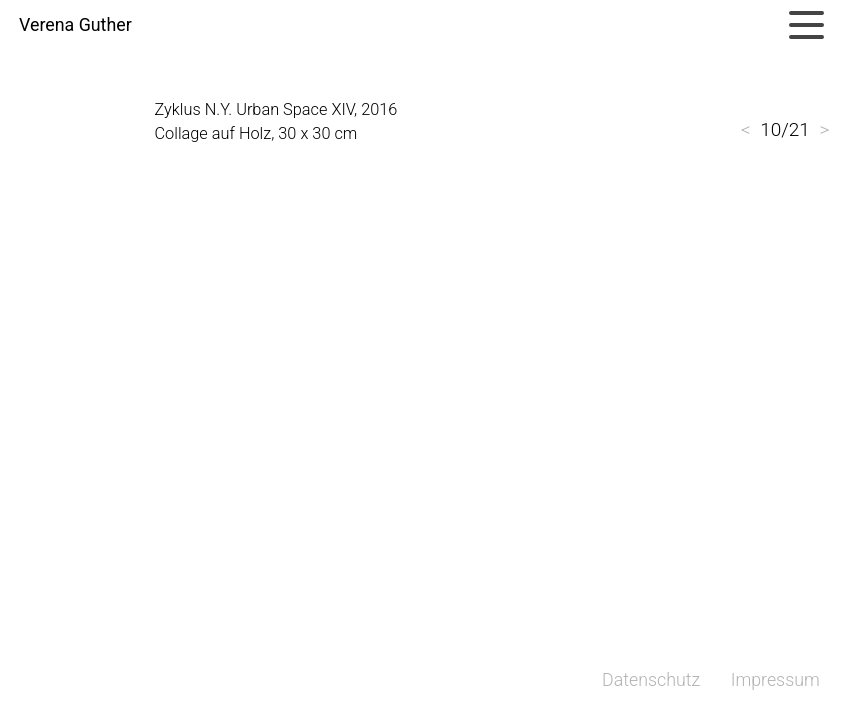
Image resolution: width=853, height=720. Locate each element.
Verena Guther (75, 25)
